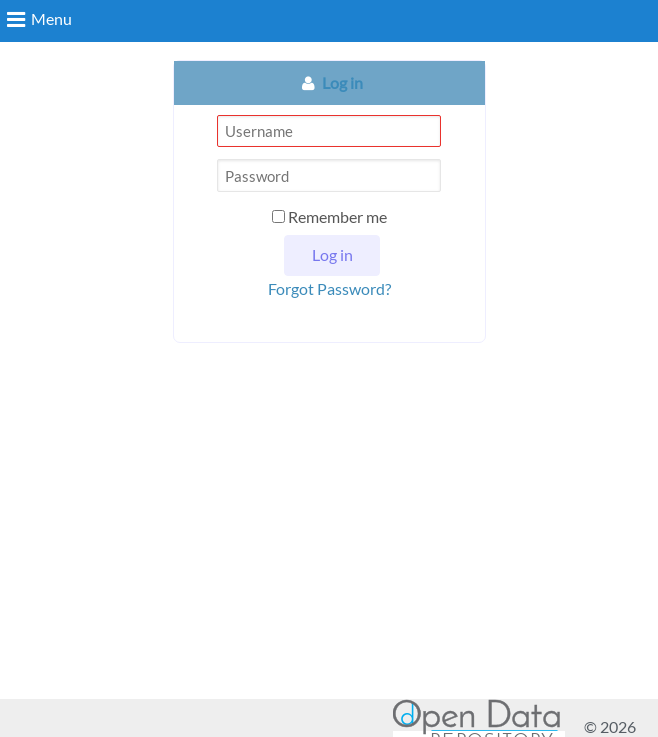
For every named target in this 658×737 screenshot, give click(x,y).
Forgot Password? (329, 288)
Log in (342, 82)
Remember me (329, 216)
